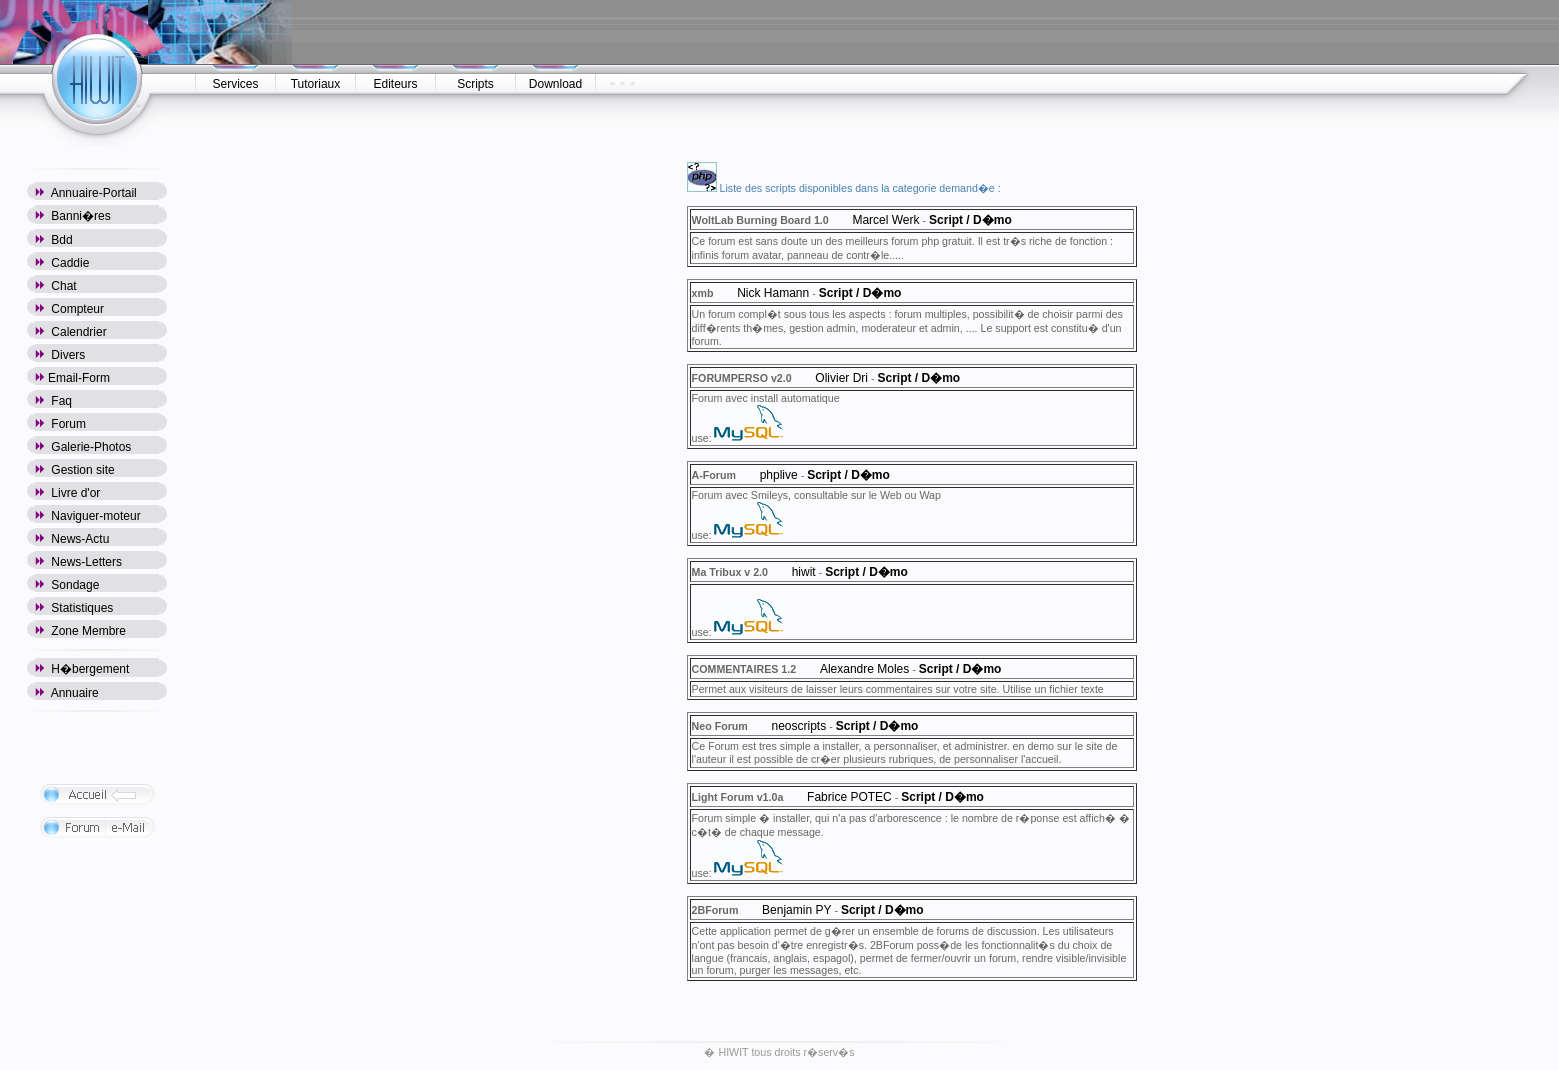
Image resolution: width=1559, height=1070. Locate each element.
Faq (53, 401)
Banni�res (73, 216)
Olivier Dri (841, 378)
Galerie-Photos (83, 447)
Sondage (67, 585)
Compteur (69, 309)
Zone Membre (80, 631)
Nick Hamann (773, 293)
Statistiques (74, 608)
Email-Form (72, 378)
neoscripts (799, 726)
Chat (56, 286)
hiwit (804, 572)
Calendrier (71, 332)
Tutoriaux (316, 84)
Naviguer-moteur (88, 516)
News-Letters (78, 562)
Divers (60, 355)
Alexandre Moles (864, 669)
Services (235, 84)
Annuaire (67, 693)
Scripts (475, 84)
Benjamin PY (796, 910)
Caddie (62, 263)
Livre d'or (67, 493)
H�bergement (82, 669)
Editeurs (395, 84)
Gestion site (75, 470)
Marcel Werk (885, 220)
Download (555, 84)
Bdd (54, 240)
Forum (60, 424)
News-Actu (72, 539)
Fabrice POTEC (849, 797)
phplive (779, 475)
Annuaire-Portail (86, 193)
